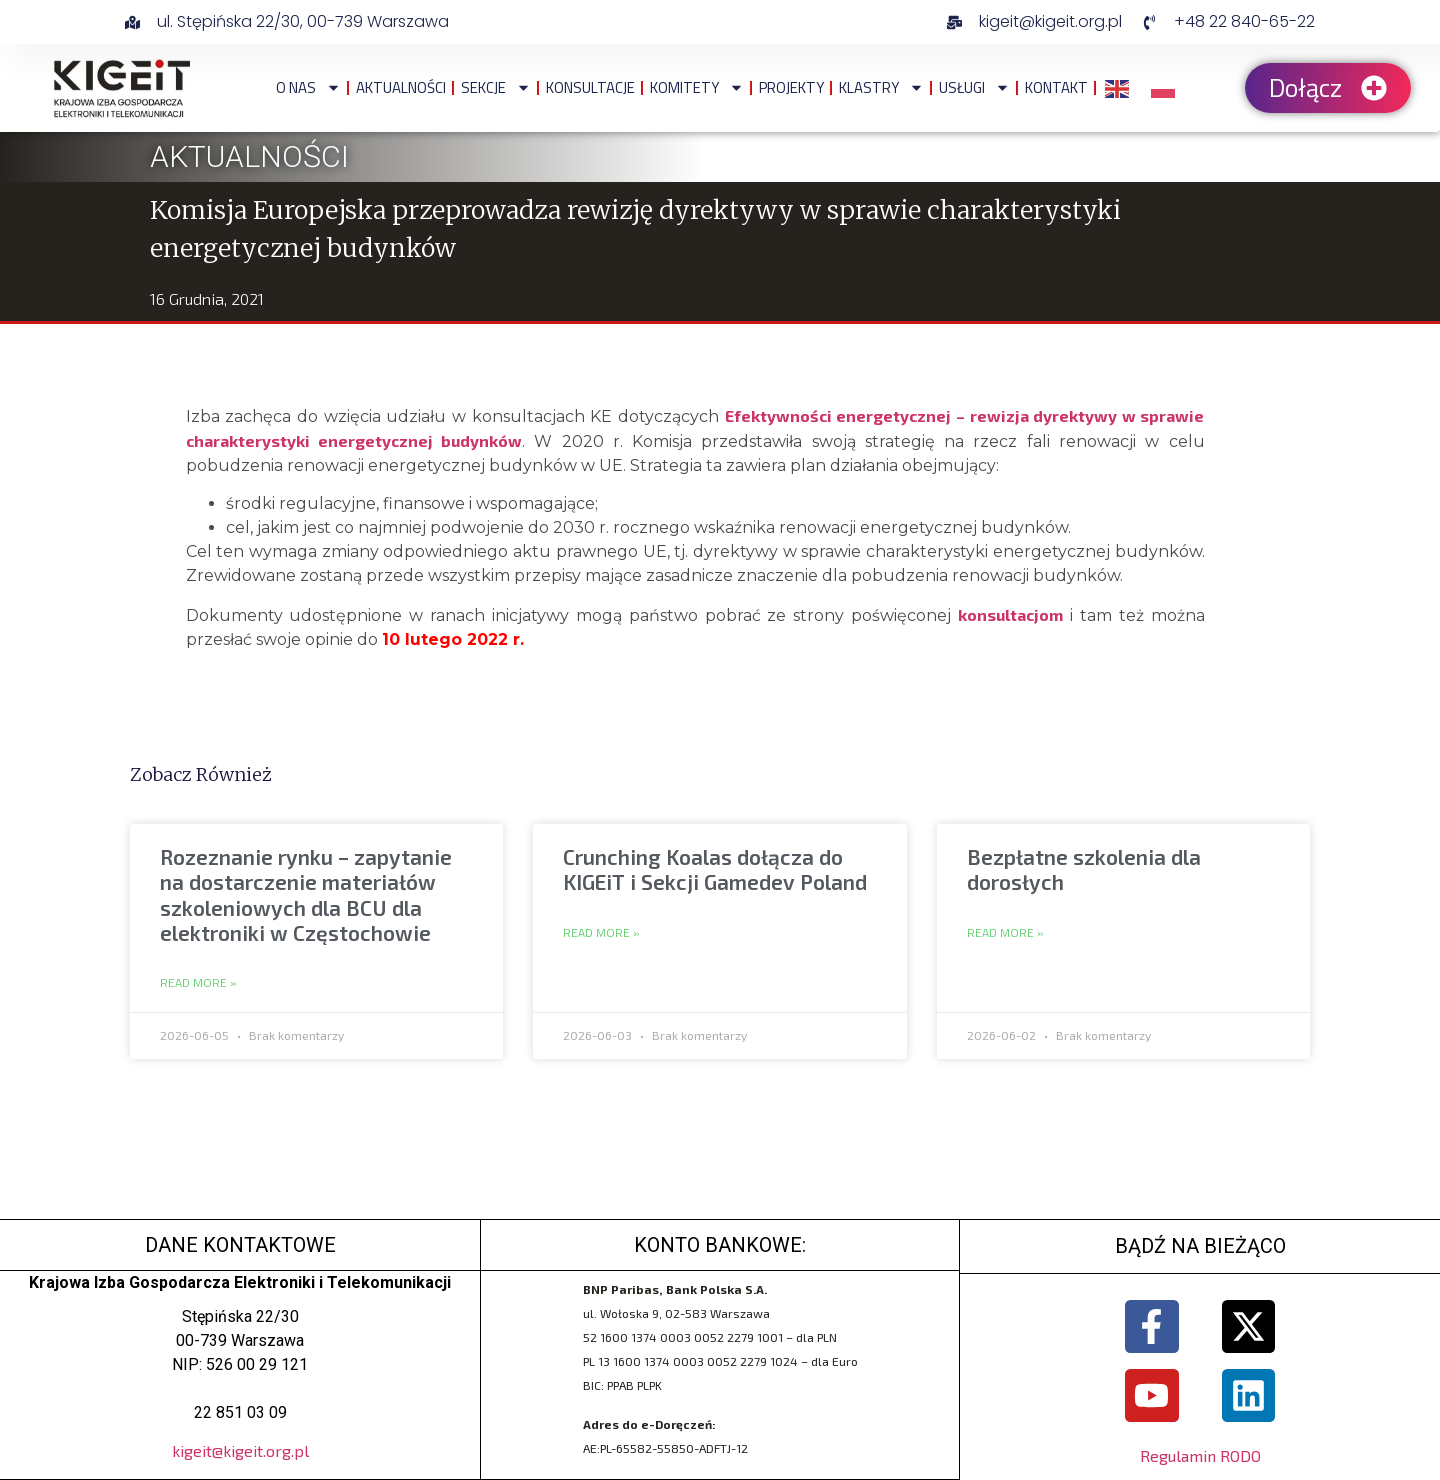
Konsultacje (590, 87)
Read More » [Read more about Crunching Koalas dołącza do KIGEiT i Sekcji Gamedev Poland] (601, 933)
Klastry (881, 87)
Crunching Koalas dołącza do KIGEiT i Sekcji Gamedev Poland (715, 869)
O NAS (308, 87)
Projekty (791, 87)
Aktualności (401, 87)
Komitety (697, 87)
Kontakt (1056, 87)
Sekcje (496, 87)
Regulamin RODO (1200, 1455)
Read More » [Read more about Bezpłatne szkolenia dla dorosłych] (1005, 933)
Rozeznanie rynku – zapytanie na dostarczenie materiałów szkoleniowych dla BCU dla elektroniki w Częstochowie (306, 894)
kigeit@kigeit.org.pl (240, 1450)
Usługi (974, 87)
